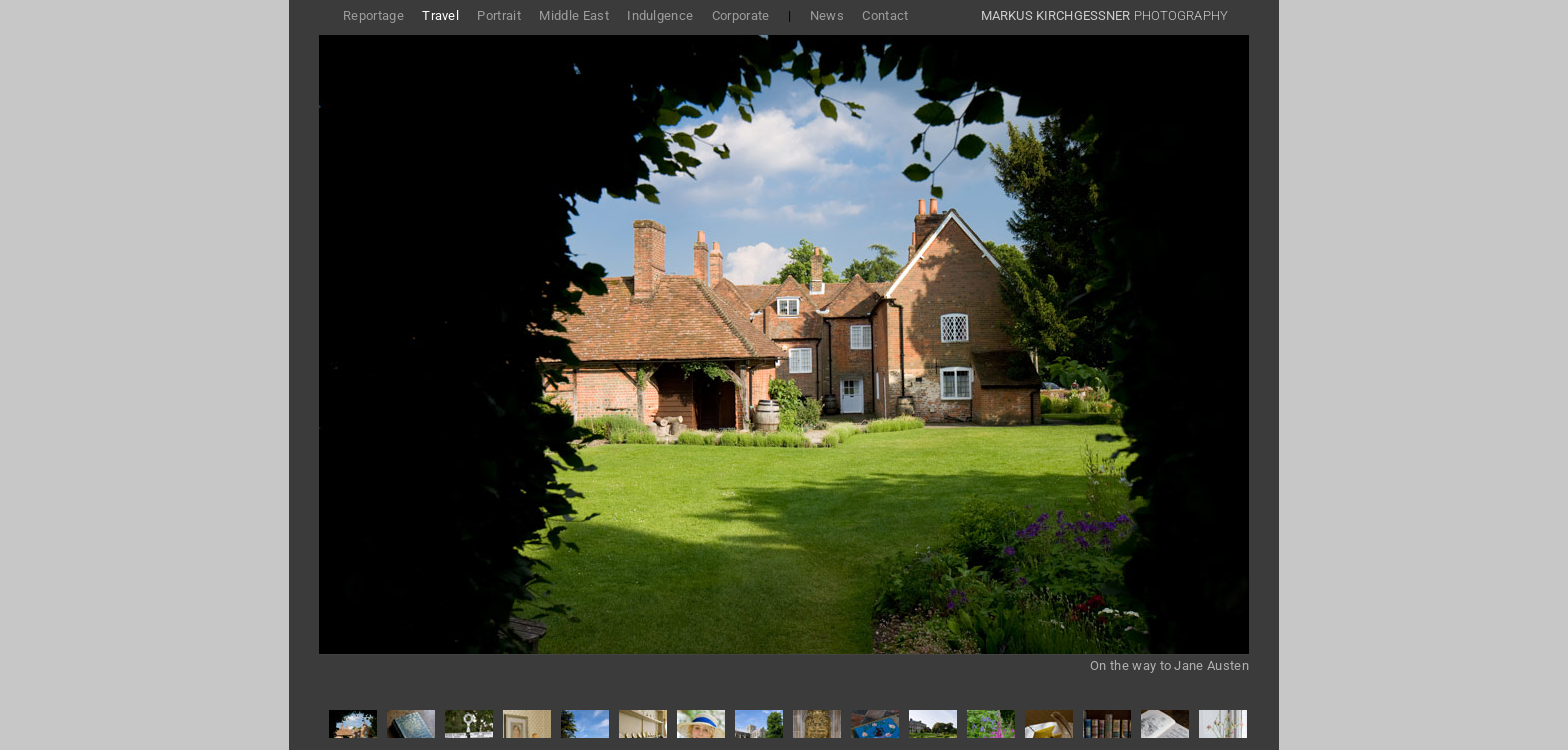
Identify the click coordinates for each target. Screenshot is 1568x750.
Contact (885, 15)
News (827, 15)
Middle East (574, 15)
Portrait (499, 15)
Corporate (741, 15)
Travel (440, 15)
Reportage (373, 15)
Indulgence (660, 15)
